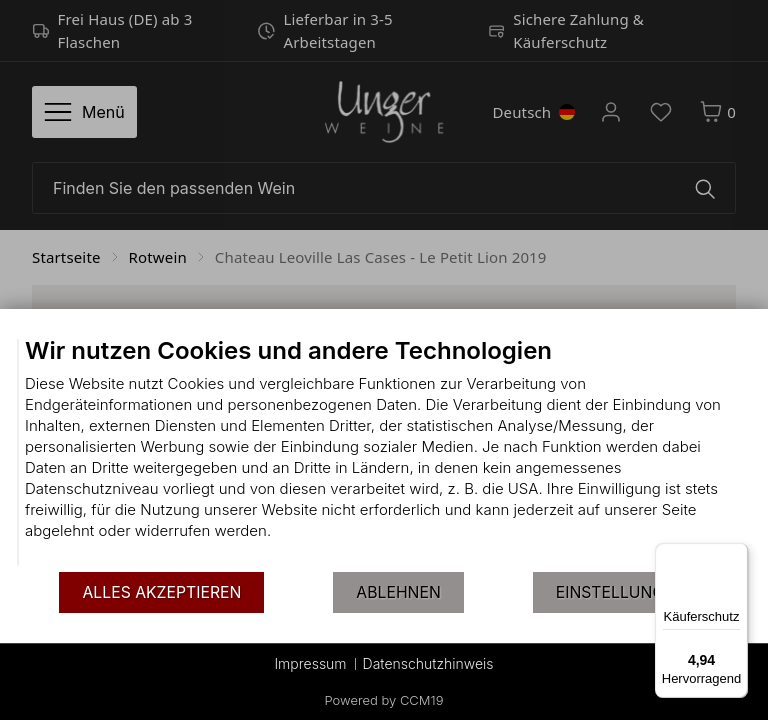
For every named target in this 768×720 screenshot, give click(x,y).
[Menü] (736, 555)
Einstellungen (621, 592)
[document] (384, 453)
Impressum (310, 663)
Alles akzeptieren (161, 592)
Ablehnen (398, 592)
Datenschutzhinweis (428, 663)
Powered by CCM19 (384, 700)
